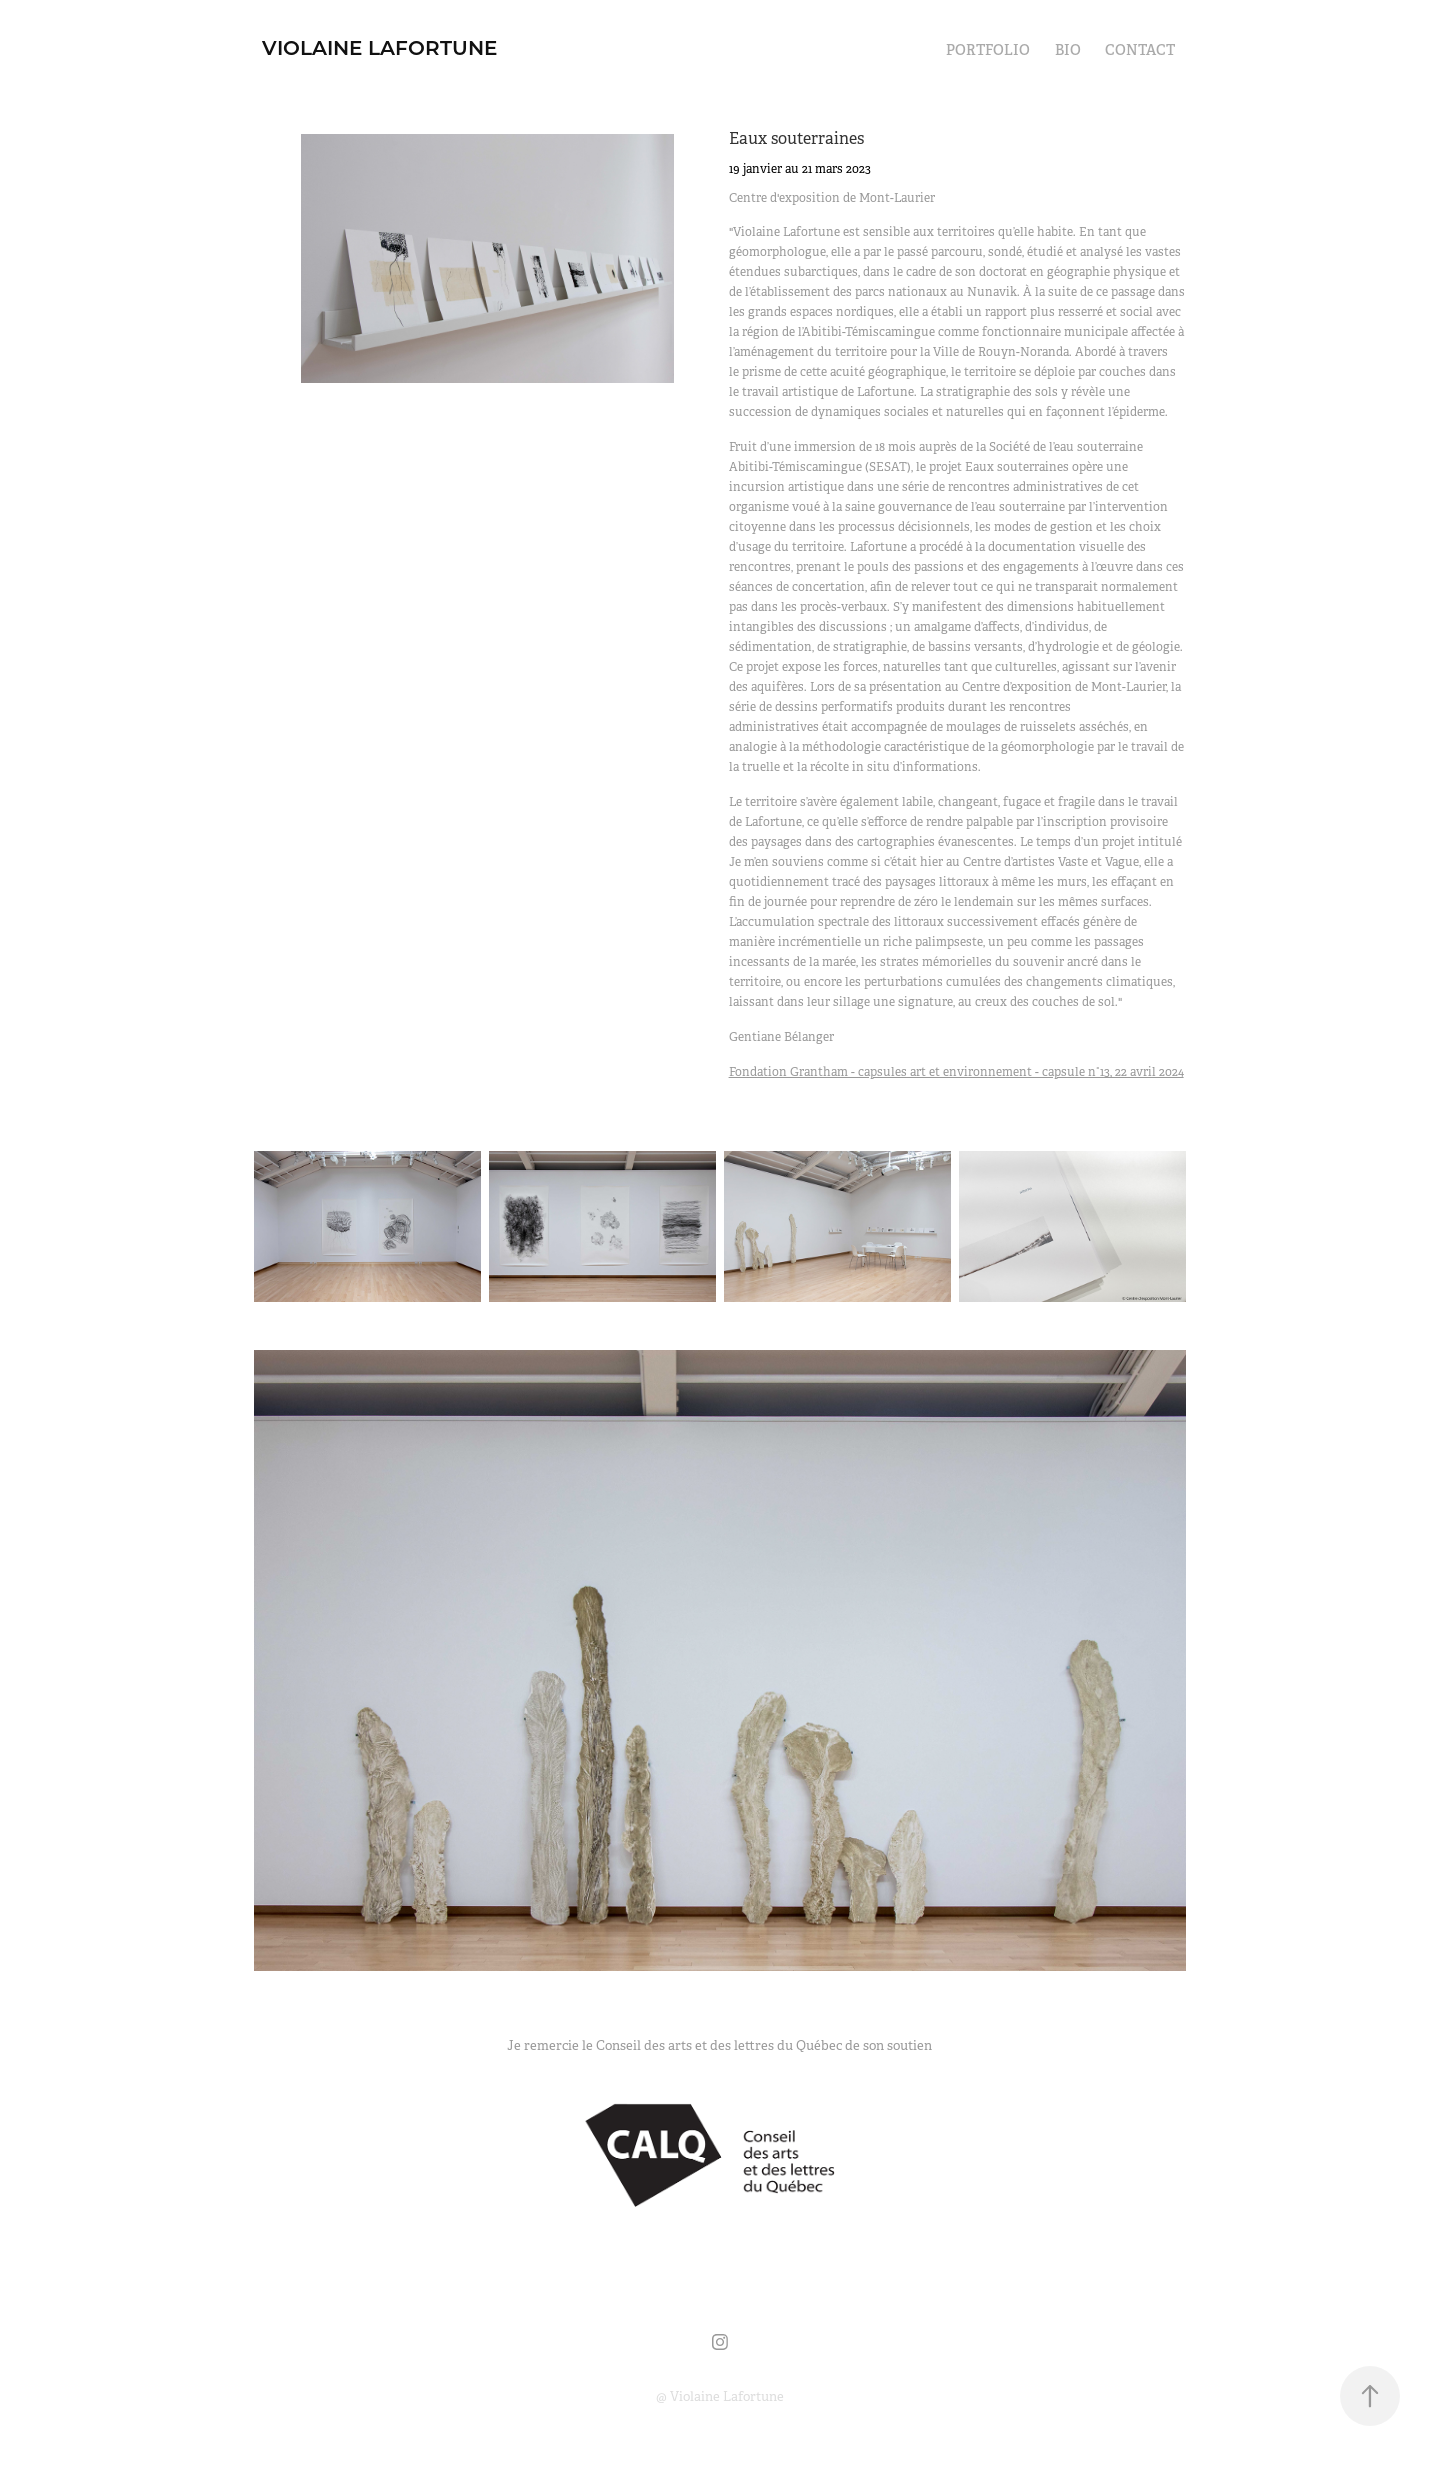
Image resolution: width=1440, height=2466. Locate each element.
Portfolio (988, 50)
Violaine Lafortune (379, 47)
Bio (1068, 50)
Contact (1140, 50)
